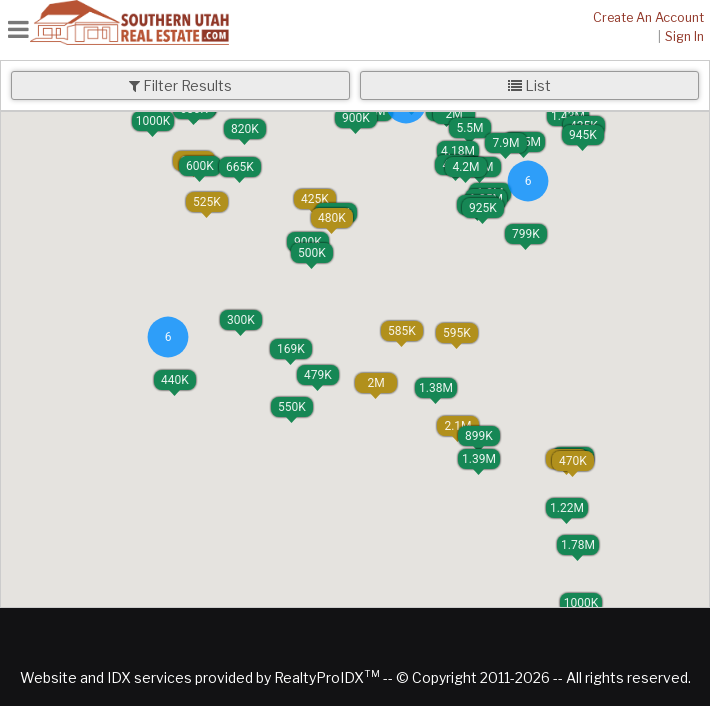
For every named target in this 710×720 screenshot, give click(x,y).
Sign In (684, 36)
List (529, 85)
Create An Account (648, 17)
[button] (291, 349)
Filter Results (180, 85)
